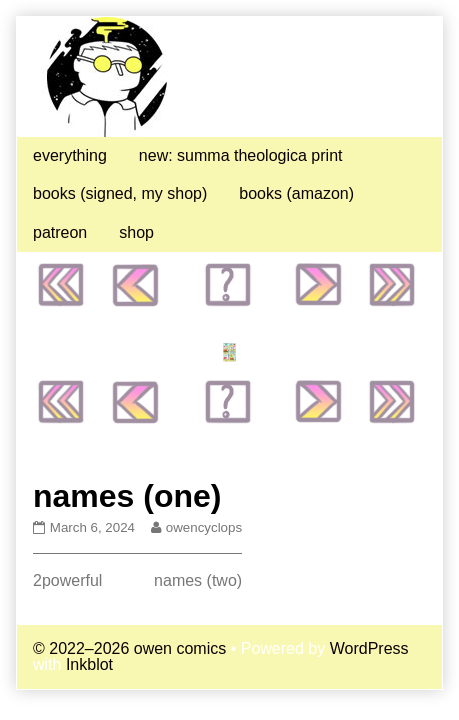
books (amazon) (296, 193)
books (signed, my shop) (120, 193)
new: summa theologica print (241, 155)
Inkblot (89, 664)
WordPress (369, 648)
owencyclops (203, 527)
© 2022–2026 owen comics (129, 648)
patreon (60, 232)
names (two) (198, 580)
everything (70, 155)
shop (136, 232)
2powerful (67, 580)
